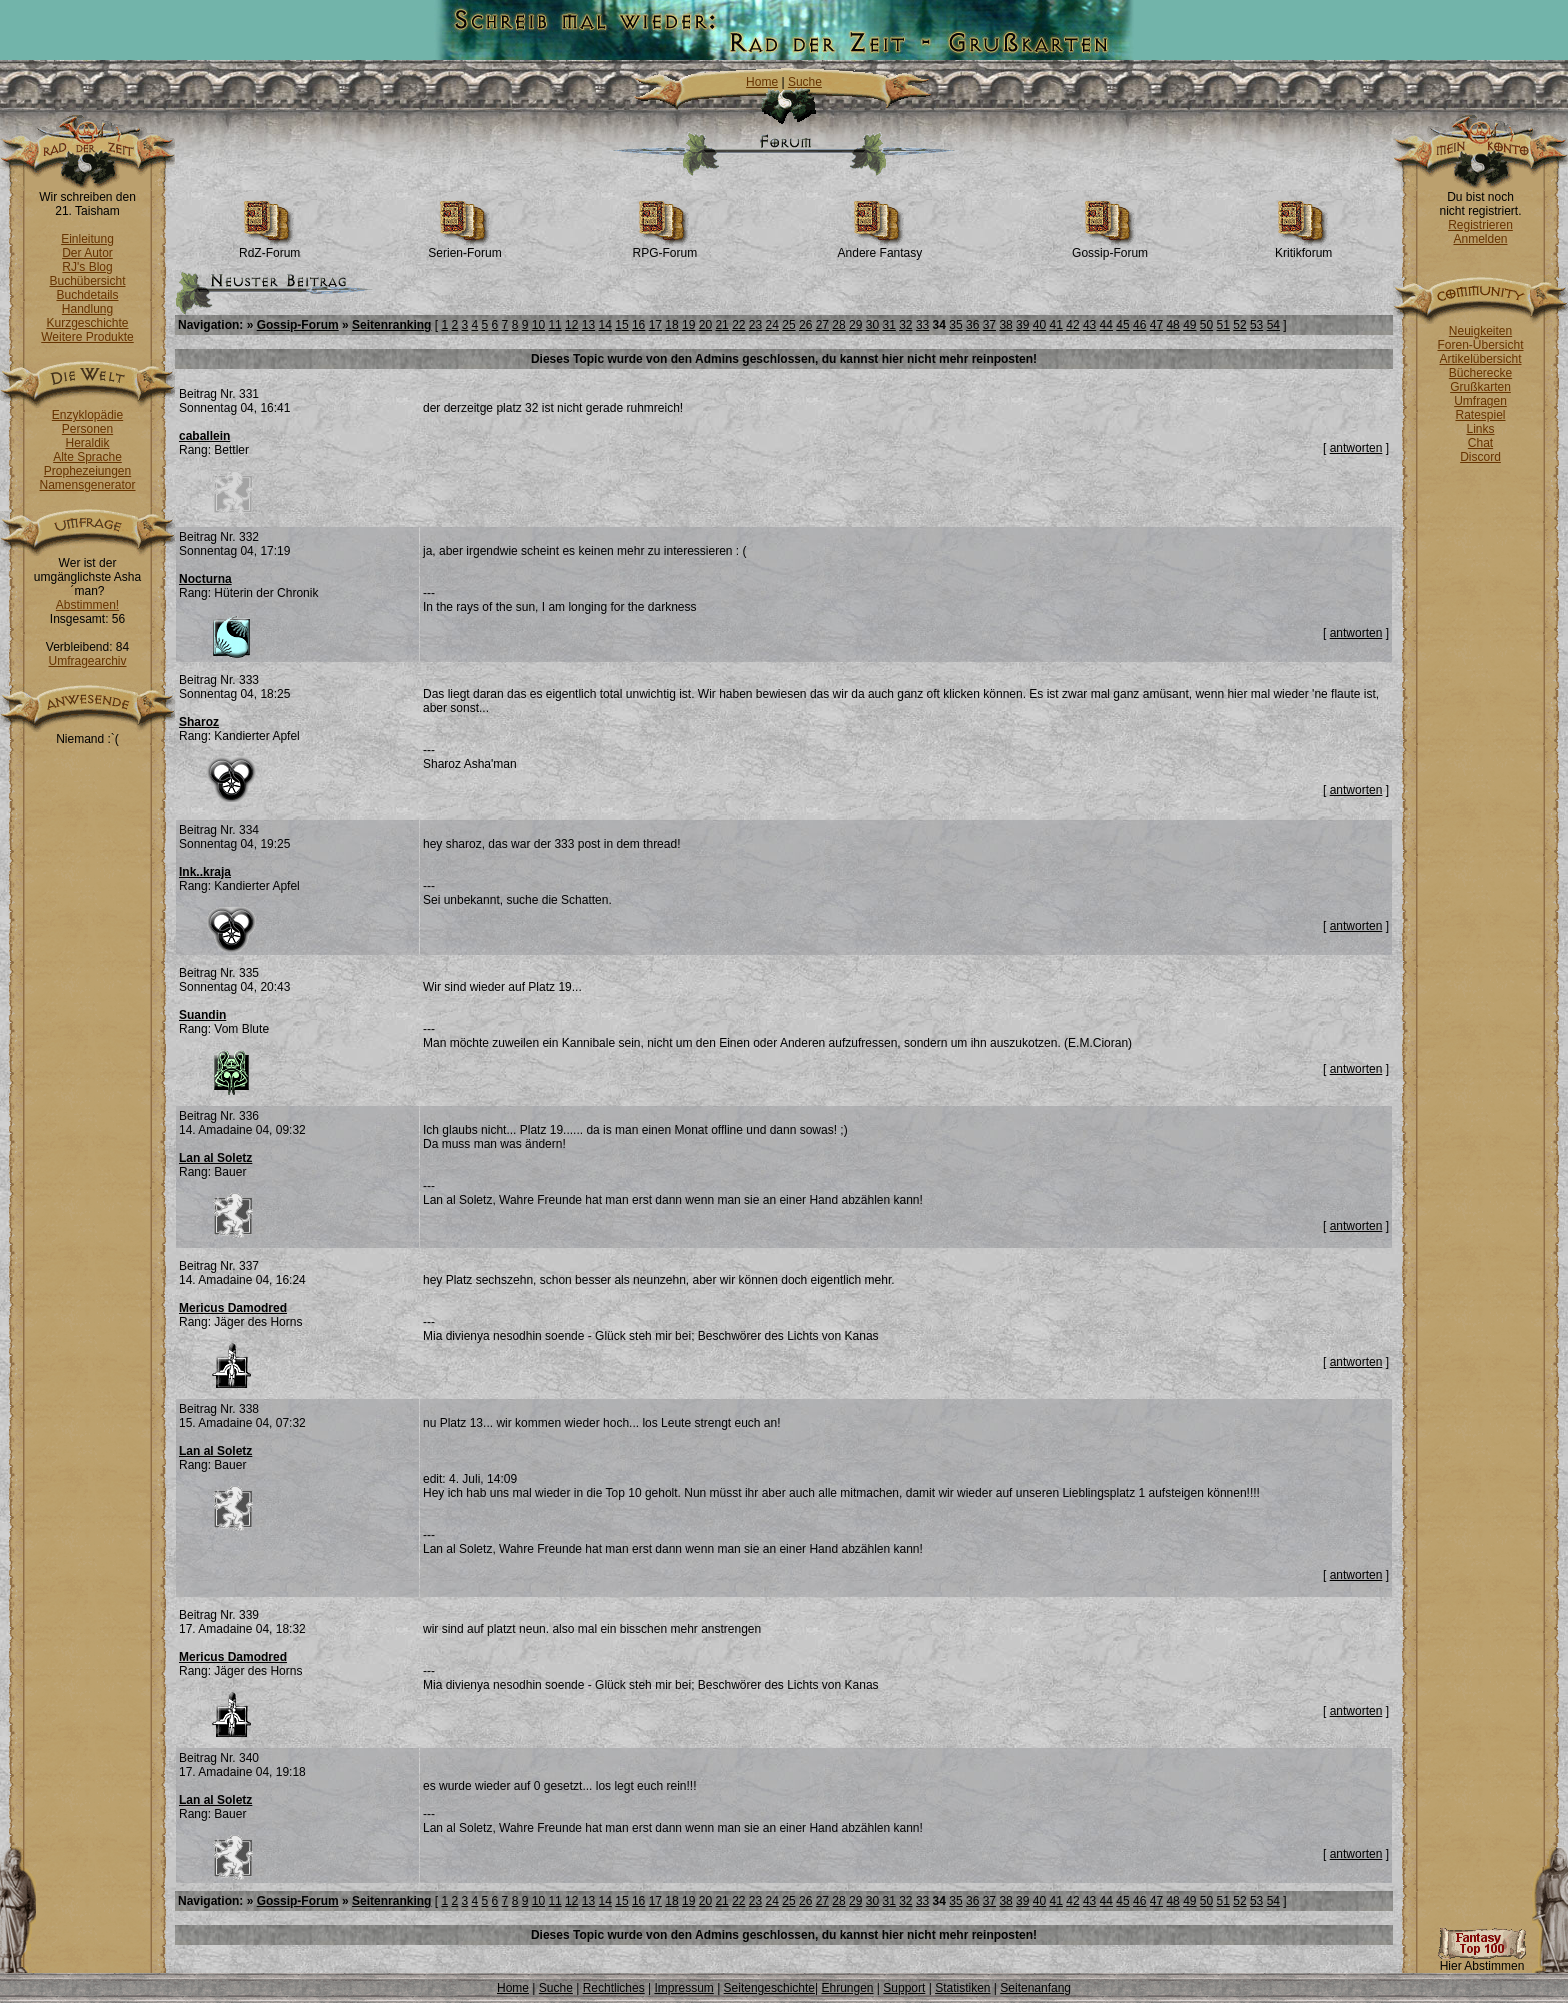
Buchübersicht (87, 281)
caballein (204, 436)
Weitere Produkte (87, 337)
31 (888, 325)
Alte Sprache (87, 457)
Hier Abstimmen (1482, 1960)
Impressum (683, 1988)
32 (905, 325)
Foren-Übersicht (1480, 345)
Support (904, 1988)
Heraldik (87, 443)
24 (772, 325)
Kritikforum (1303, 247)
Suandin (202, 1015)
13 (588, 325)
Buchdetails (87, 295)
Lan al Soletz (215, 1158)
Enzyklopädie (87, 415)
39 (1022, 325)
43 (1089, 325)
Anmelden (1480, 239)
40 (1039, 325)
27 (822, 325)
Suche (805, 82)
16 (638, 325)
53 (1256, 325)
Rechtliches (614, 1988)
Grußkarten (1480, 387)
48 (1172, 325)
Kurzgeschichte (87, 323)
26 (805, 325)
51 (1223, 325)
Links (1480, 429)
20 (705, 325)
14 (605, 325)
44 (1106, 325)
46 (1139, 325)
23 (755, 325)
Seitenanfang (1035, 1988)
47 (1156, 325)
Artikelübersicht (1480, 359)
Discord (1480, 457)
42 (1072, 325)
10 (538, 325)
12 (571, 325)
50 (1206, 325)
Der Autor (87, 253)
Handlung (87, 309)
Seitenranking (391, 325)
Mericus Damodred (233, 1308)
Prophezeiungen (87, 471)
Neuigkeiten (1480, 331)
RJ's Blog (87, 267)
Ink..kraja (205, 872)
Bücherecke (1480, 373)
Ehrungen (847, 1988)
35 (955, 325)
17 (655, 325)
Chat (1480, 443)
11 (554, 325)
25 (788, 325)
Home (762, 82)
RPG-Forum (665, 247)
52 (1239, 325)
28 (838, 325)
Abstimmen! (87, 605)
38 (1005, 325)
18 (671, 325)
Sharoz (199, 722)
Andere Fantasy (880, 247)
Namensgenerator (87, 485)
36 (972, 325)
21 (721, 325)
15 (621, 325)
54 (1273, 325)
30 (872, 325)
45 (1122, 325)
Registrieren (1480, 225)
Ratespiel (1480, 415)
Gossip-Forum (1110, 247)
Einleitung (87, 239)
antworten (1356, 448)
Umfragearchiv (87, 661)
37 (989, 325)
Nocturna (205, 579)
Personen (87, 429)
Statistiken (962, 1988)
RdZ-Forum (269, 247)
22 (738, 325)
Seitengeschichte (769, 1988)
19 (688, 325)
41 (1056, 325)
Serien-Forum (464, 247)
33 (922, 325)
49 (1189, 325)
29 (855, 325)
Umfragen (1480, 401)
